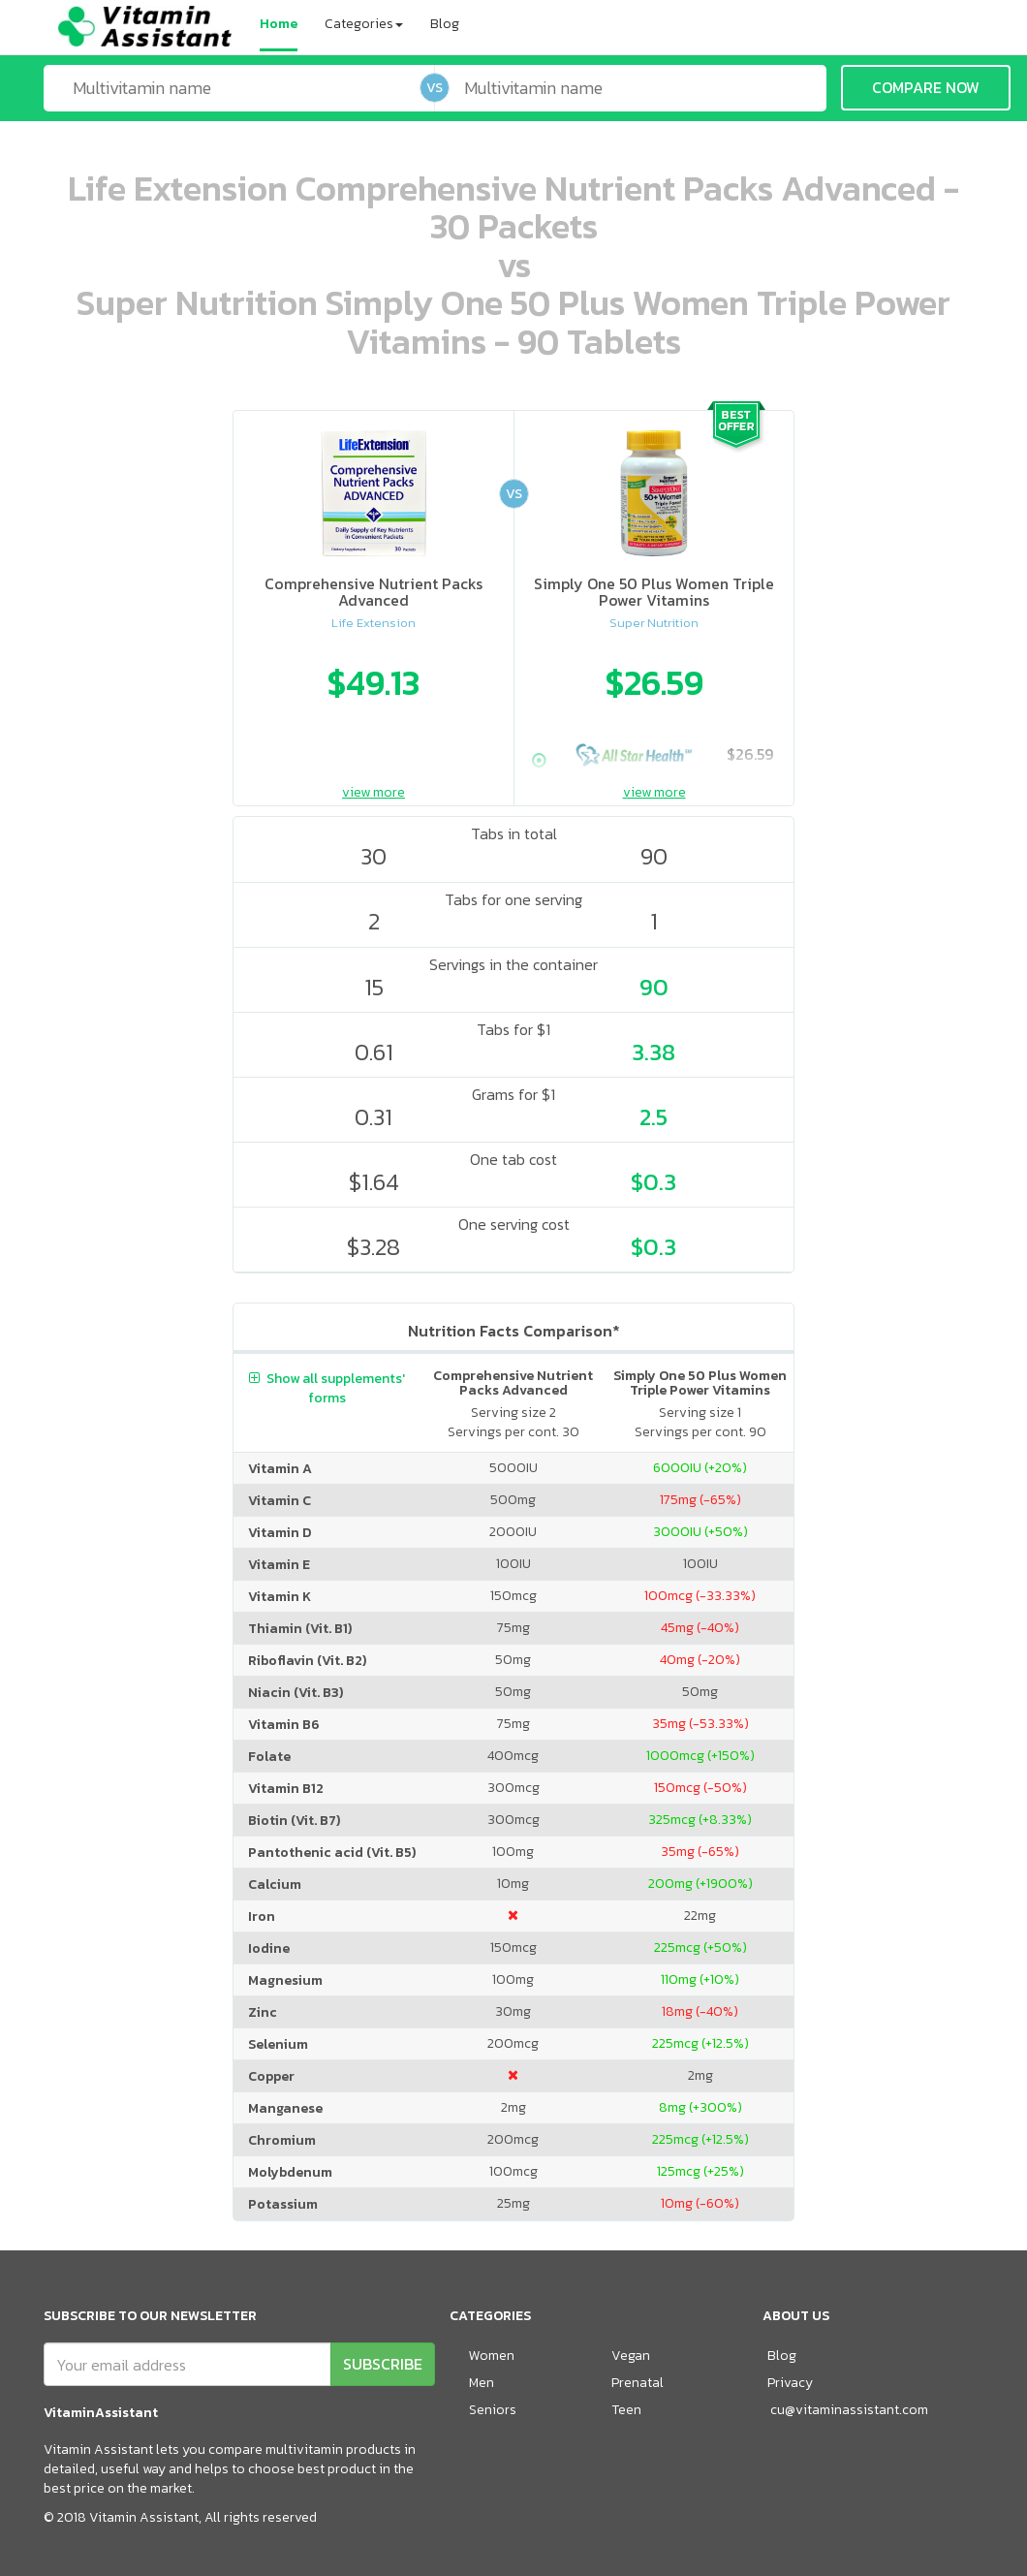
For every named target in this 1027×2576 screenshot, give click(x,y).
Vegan (630, 2355)
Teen (626, 2410)
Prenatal (637, 2382)
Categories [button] (364, 24)
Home (278, 24)
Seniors (492, 2410)
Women (491, 2355)
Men (481, 2382)
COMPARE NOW (926, 87)
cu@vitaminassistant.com (849, 2410)
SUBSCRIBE (382, 2363)
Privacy (790, 2382)
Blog (444, 24)
